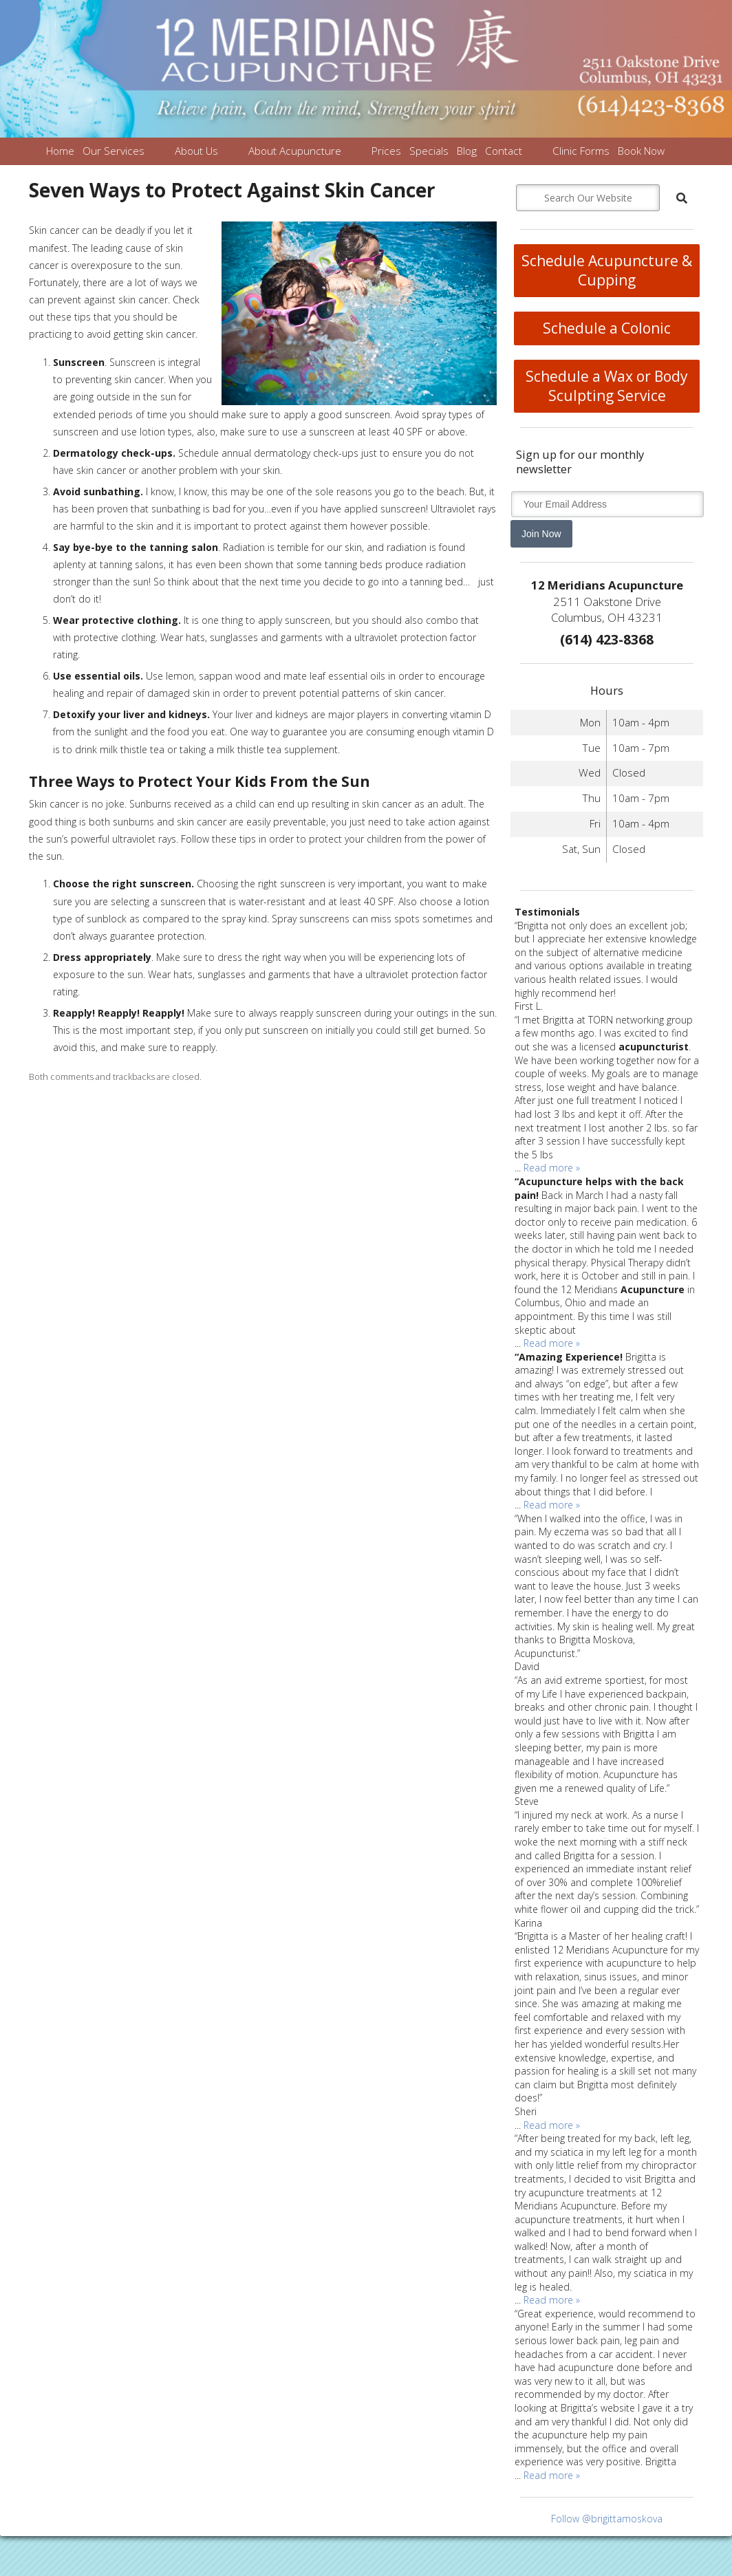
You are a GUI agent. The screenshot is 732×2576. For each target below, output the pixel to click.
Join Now (541, 533)
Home (60, 151)
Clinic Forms (581, 151)
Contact (503, 151)
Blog (467, 151)
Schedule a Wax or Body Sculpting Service (607, 386)
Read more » (552, 1167)
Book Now (641, 151)
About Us (196, 151)
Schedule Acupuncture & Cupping (606, 270)
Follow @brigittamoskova (607, 2518)
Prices (386, 151)
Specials (429, 151)
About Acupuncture (294, 151)
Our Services (113, 151)
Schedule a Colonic (607, 328)
